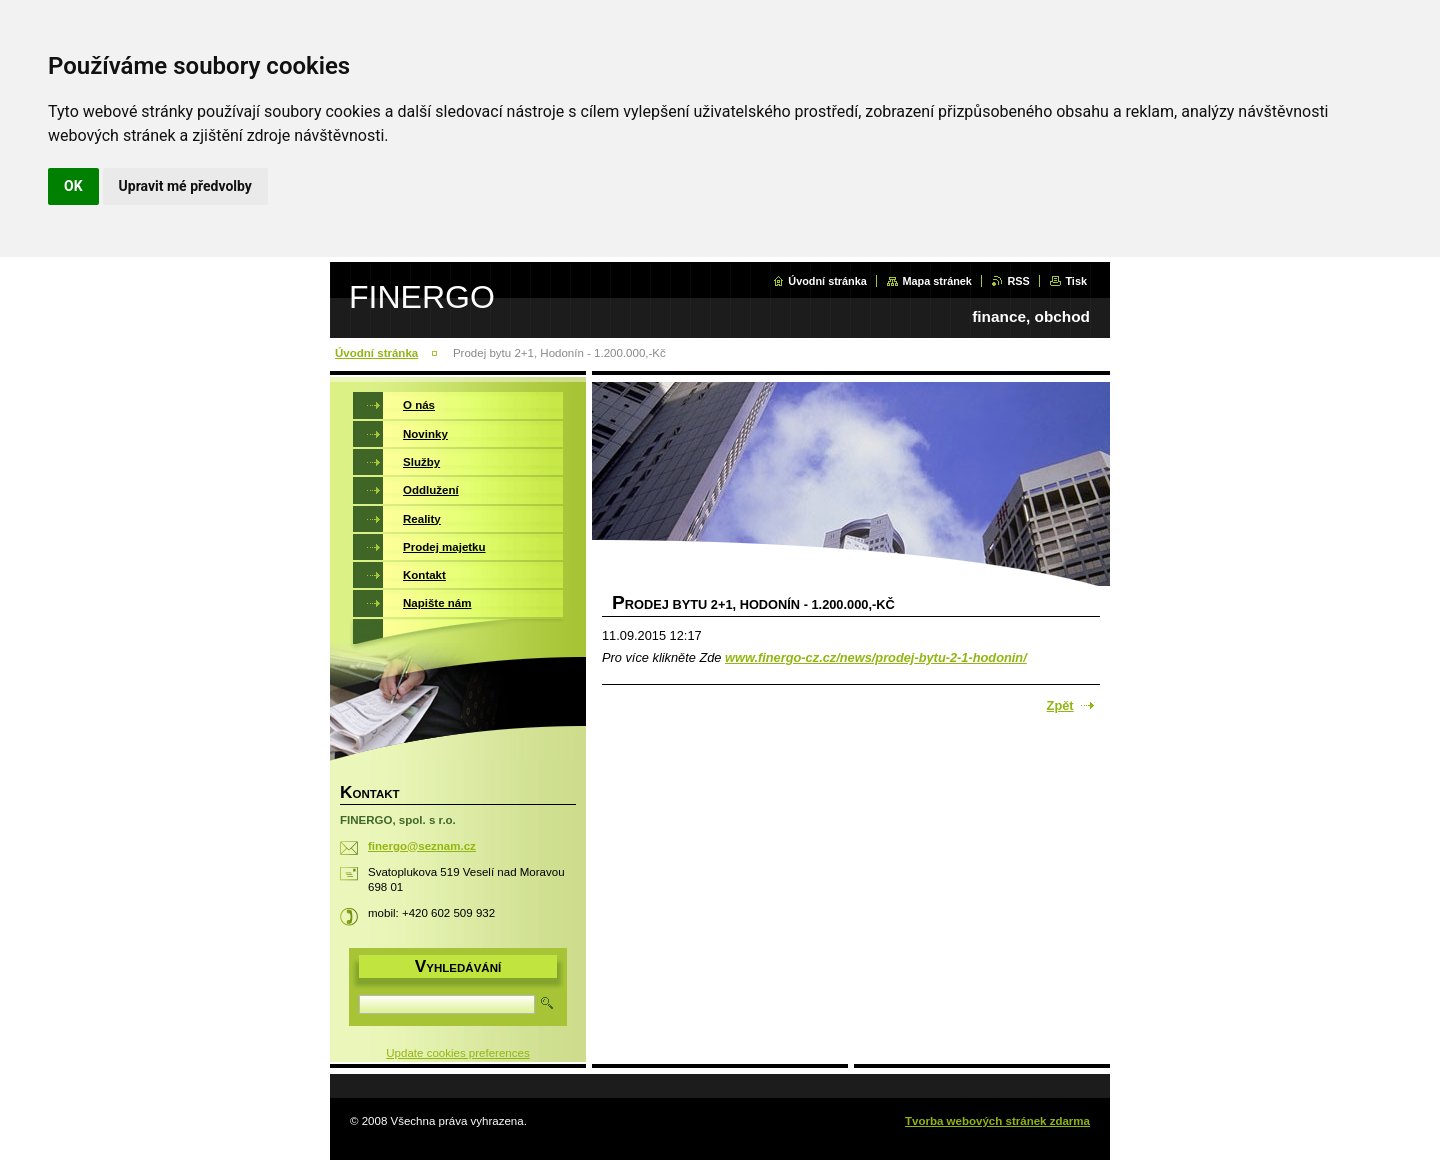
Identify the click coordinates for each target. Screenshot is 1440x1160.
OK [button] (73, 186)
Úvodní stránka (827, 281)
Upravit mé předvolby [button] (185, 186)
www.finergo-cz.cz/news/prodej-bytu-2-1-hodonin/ (876, 657)
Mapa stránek (937, 281)
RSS (1018, 281)
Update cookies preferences (457, 1053)
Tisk (1076, 281)
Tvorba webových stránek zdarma (997, 1121)
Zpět (1060, 705)
